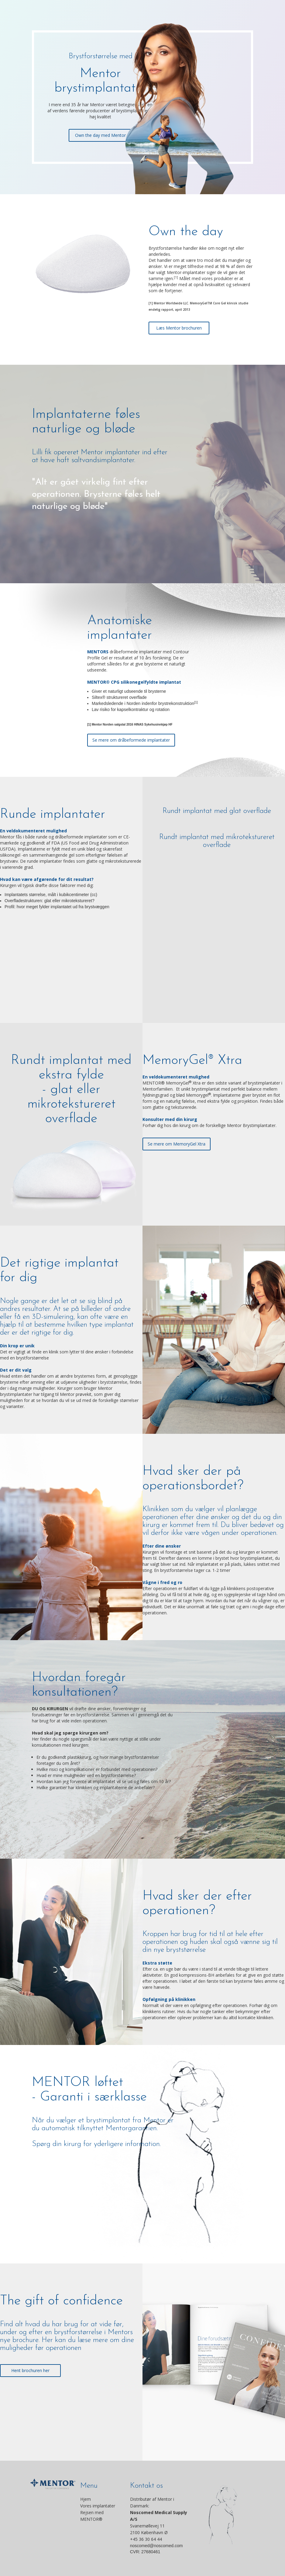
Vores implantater (97, 2506)
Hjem (85, 2499)
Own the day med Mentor (100, 135)
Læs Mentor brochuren (179, 328)
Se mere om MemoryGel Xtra (176, 1144)
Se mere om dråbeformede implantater (131, 740)
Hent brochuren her (30, 2370)
